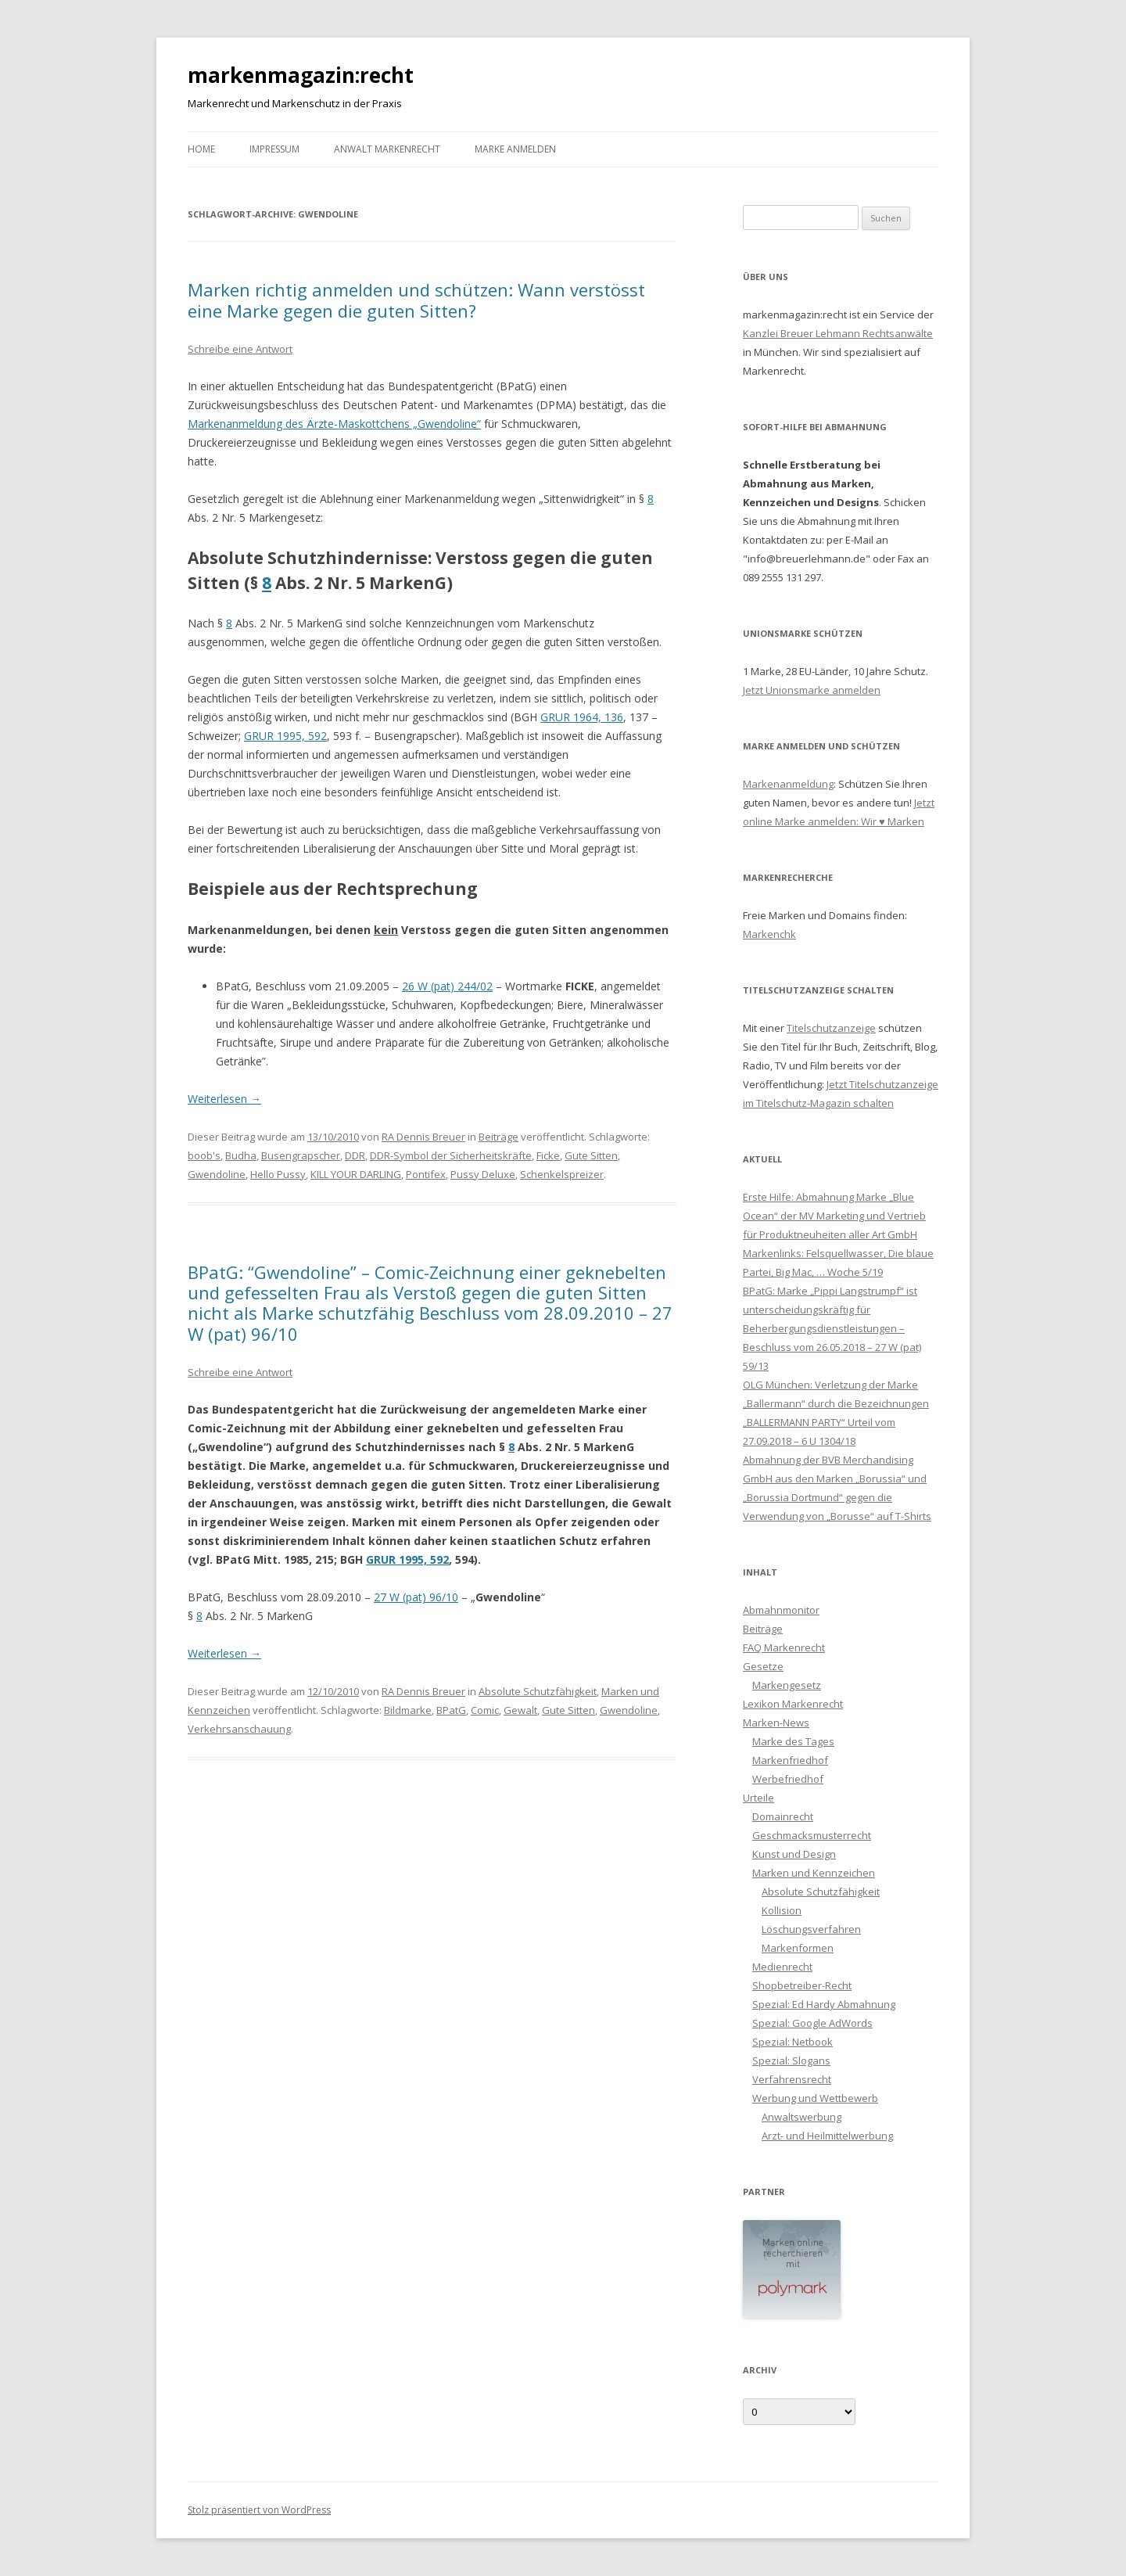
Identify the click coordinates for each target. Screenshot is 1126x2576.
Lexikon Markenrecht (793, 1704)
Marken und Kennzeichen (813, 1873)
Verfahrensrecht (791, 2079)
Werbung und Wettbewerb (815, 2098)
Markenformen (798, 1948)
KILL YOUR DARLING (355, 1174)
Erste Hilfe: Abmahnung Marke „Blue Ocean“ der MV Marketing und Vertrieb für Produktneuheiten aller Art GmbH (834, 1215)
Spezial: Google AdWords (812, 2023)
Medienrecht (782, 1967)
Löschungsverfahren (811, 1929)
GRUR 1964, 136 (581, 717)
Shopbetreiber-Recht (802, 1985)
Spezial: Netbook (792, 2042)
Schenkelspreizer (562, 1174)
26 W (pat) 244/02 (447, 986)
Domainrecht (782, 1816)
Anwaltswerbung (801, 2117)
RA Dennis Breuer (423, 1137)
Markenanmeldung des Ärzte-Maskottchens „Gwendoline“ (334, 423)
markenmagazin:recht (301, 75)
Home (201, 149)
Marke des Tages (793, 1741)
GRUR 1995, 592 (285, 735)
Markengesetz (786, 1685)
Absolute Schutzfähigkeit (538, 1691)
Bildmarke (408, 1710)
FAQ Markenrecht (784, 1647)
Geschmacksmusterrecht (811, 1835)
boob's (204, 1155)
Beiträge (498, 1137)
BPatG (451, 1710)
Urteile (758, 1798)
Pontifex (426, 1174)
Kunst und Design (794, 1854)
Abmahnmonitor (781, 1610)
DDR (355, 1155)
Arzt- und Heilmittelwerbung (827, 2136)
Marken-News (776, 1723)
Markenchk (769, 934)
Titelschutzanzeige (831, 1028)
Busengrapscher (300, 1155)
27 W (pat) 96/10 (416, 1597)
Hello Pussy (278, 1174)
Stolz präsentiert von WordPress (259, 2510)
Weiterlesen (224, 1098)
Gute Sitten (591, 1155)
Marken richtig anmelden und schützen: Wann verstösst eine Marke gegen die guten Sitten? (416, 300)
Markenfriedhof (790, 1760)
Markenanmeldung (788, 784)
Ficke (548, 1155)
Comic (485, 1710)
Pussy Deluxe (482, 1174)
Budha (240, 1155)
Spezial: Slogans (791, 2060)
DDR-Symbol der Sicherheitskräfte (451, 1155)
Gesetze (763, 1666)
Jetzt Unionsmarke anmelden (811, 690)
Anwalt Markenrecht (387, 149)
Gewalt (520, 1710)
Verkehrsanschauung (239, 1729)
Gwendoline (217, 1174)
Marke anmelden (515, 149)
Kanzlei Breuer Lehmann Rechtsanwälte (838, 333)
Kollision (781, 1910)
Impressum (274, 149)
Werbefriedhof (787, 1779)
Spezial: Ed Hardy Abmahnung (823, 2004)
